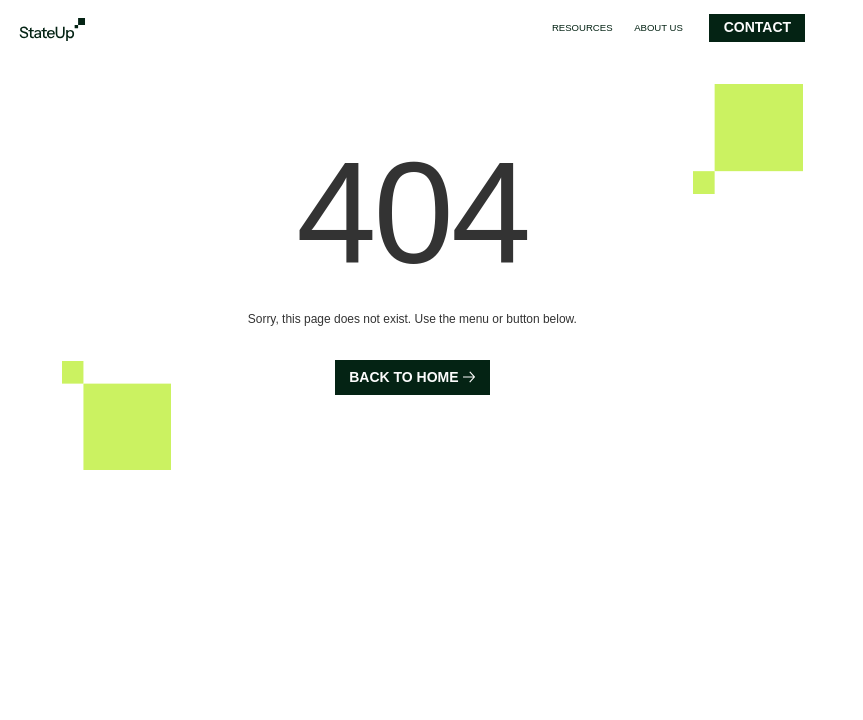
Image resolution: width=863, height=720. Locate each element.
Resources (582, 27)
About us (658, 27)
